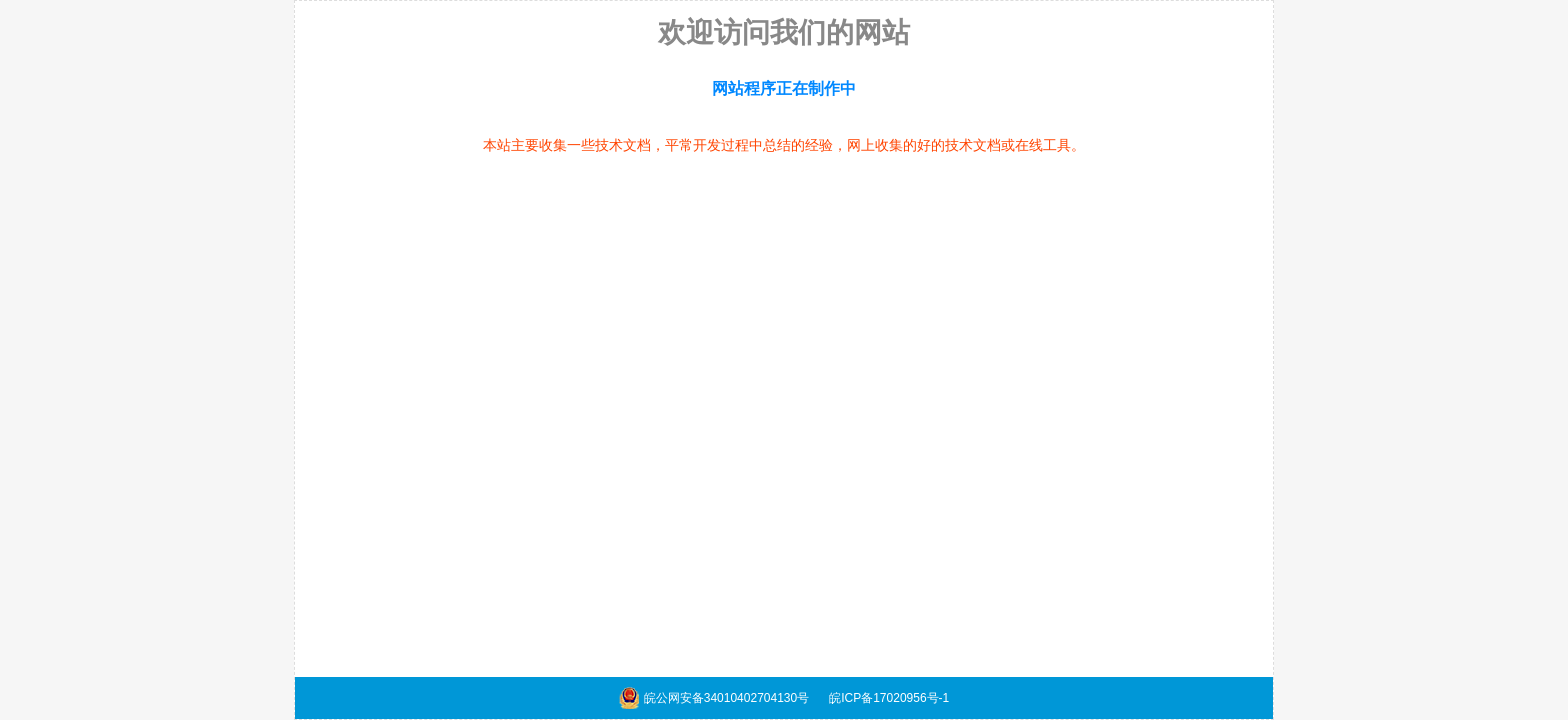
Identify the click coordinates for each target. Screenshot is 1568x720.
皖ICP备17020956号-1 (889, 698)
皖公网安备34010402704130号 (726, 698)
